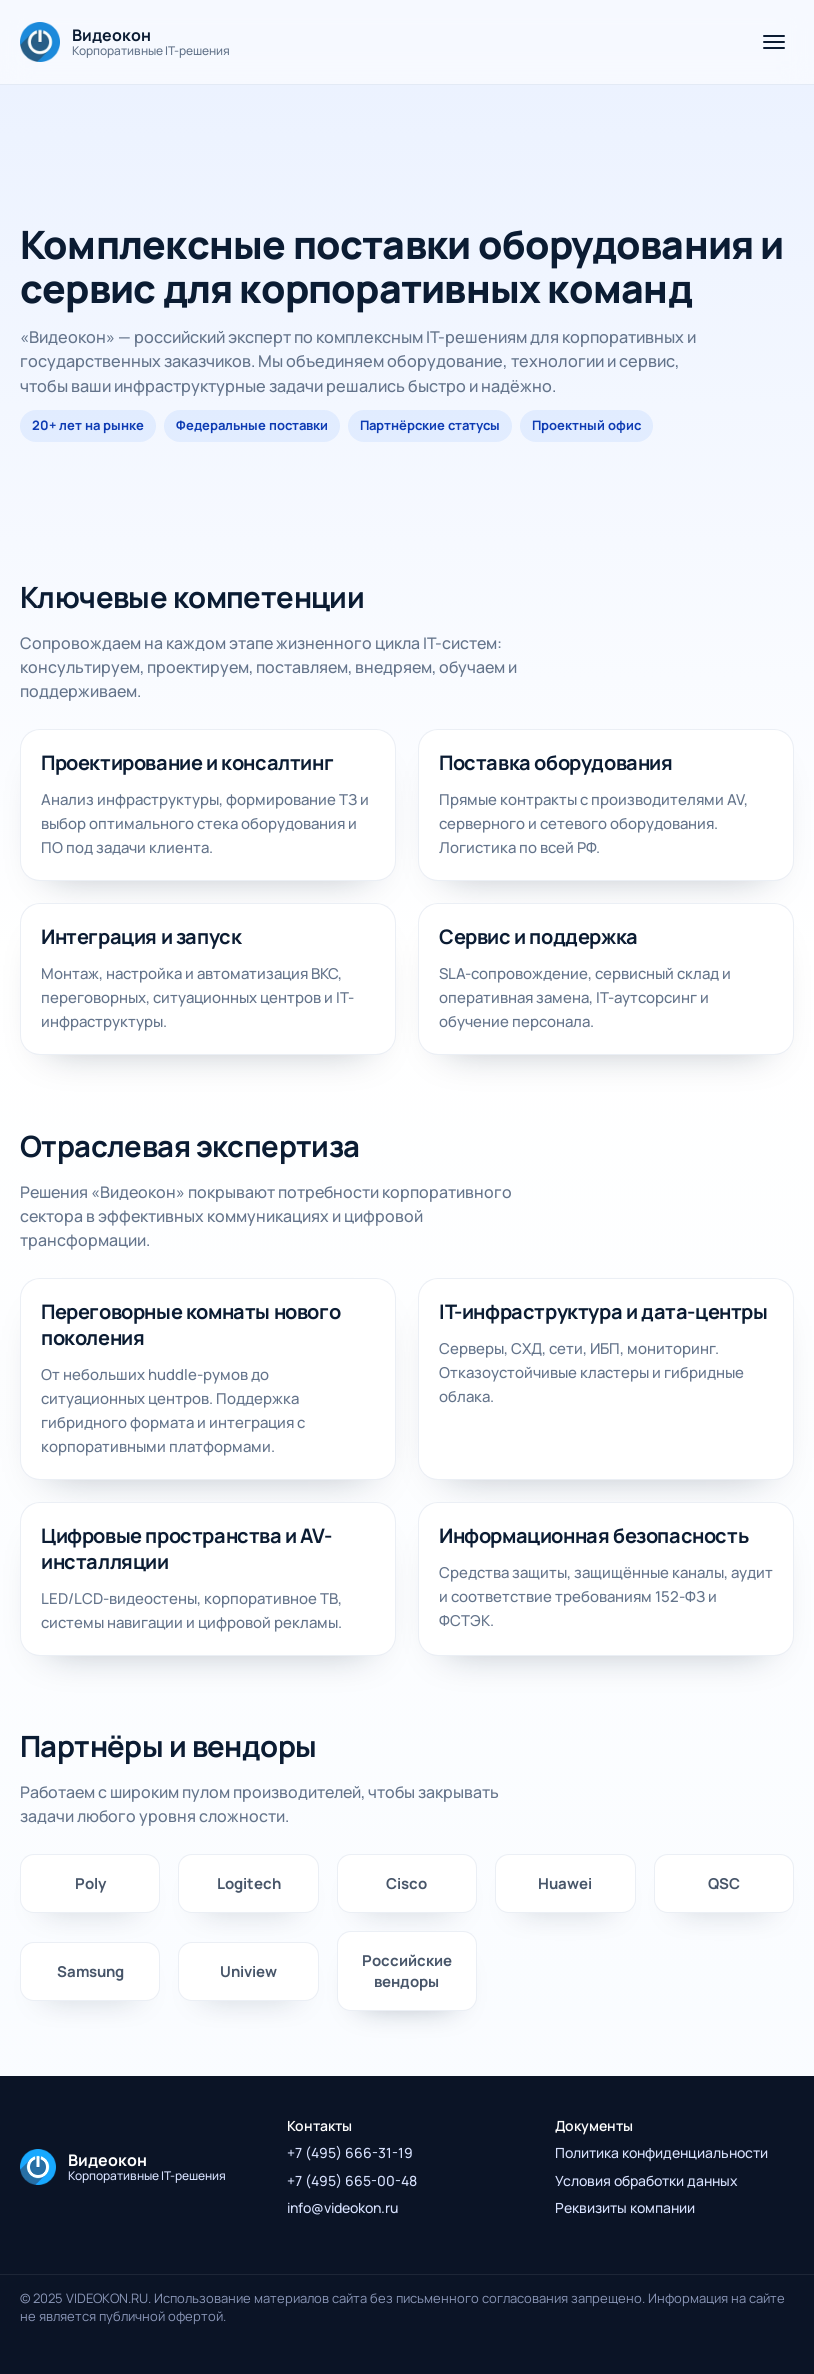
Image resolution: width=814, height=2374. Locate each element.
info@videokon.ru (342, 2207)
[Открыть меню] (774, 42)
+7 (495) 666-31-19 (350, 2152)
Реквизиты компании (625, 2207)
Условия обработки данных (646, 2180)
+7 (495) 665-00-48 (352, 2180)
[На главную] (125, 42)
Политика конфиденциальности (661, 2152)
